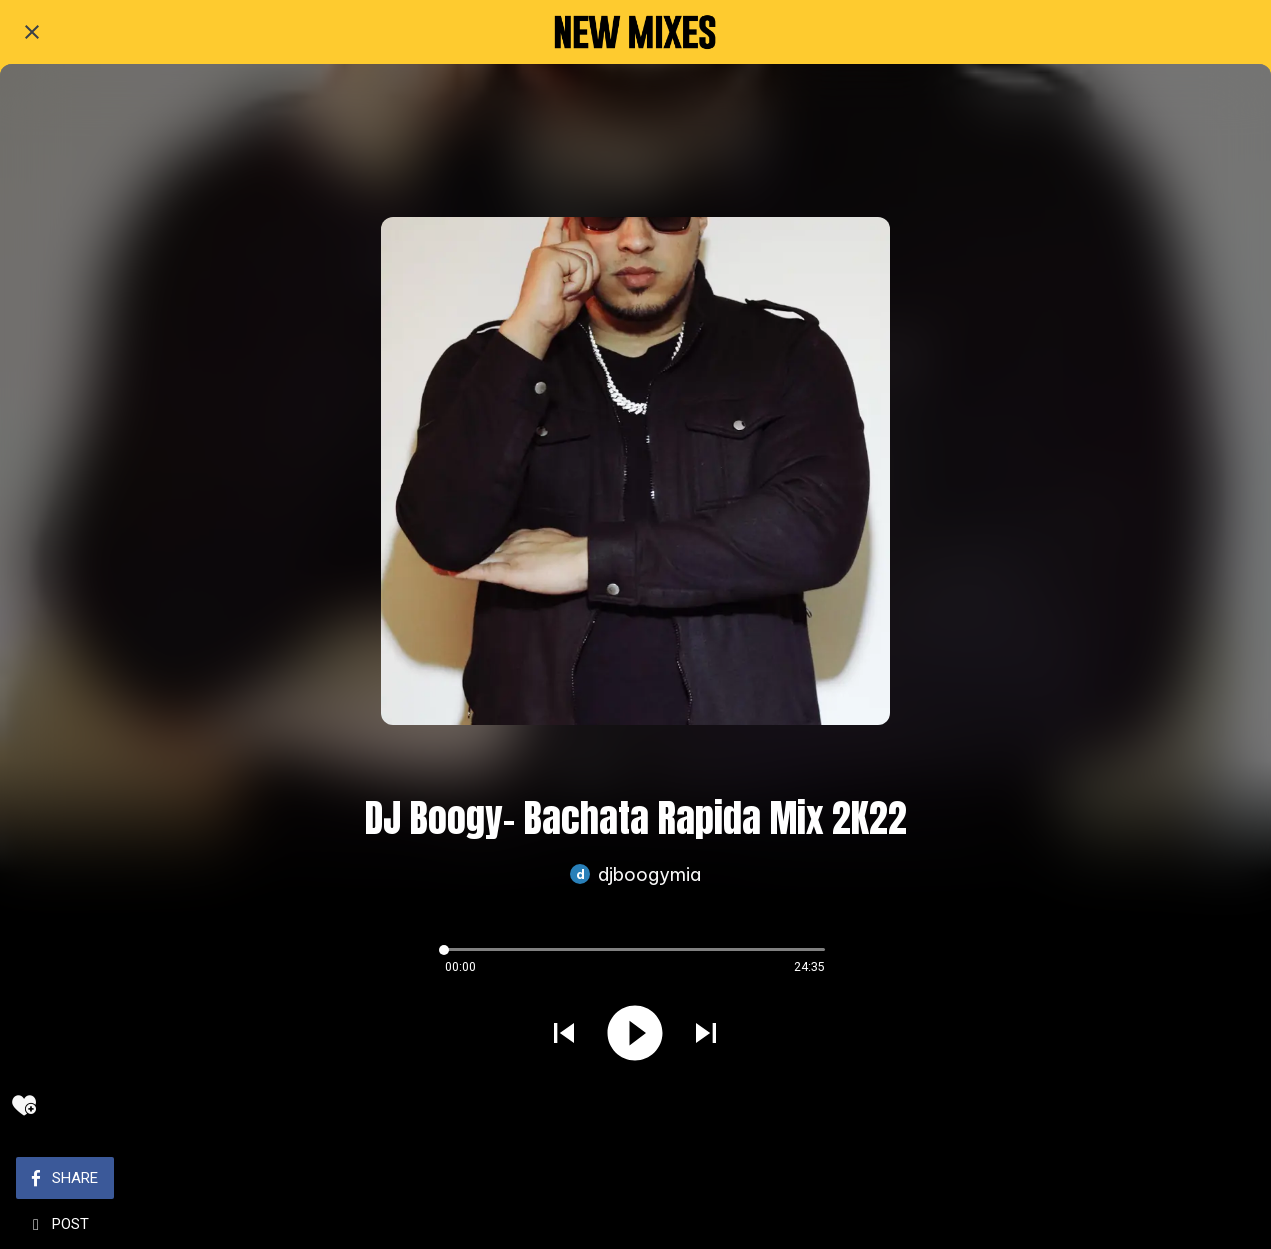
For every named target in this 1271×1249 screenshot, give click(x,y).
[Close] (32, 32)
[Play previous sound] (564, 1035)
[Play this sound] (635, 1035)
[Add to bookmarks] (24, 1105)
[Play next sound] (706, 1035)
